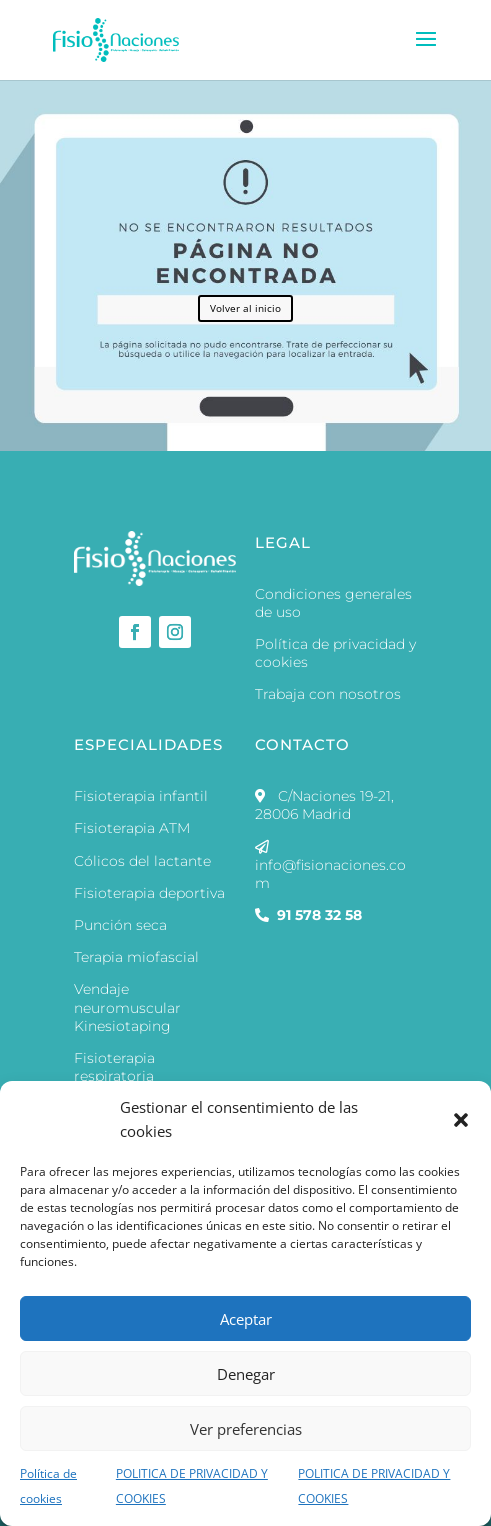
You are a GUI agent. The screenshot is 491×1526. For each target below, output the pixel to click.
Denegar (246, 1374)
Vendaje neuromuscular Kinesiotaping (127, 1007)
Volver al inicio (245, 308)
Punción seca (120, 925)
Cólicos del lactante (142, 861)
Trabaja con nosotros (328, 694)
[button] (461, 1120)
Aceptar (246, 1319)
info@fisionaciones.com (330, 865)
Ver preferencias (246, 1429)
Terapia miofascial (136, 957)
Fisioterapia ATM (132, 828)
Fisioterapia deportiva (149, 893)
